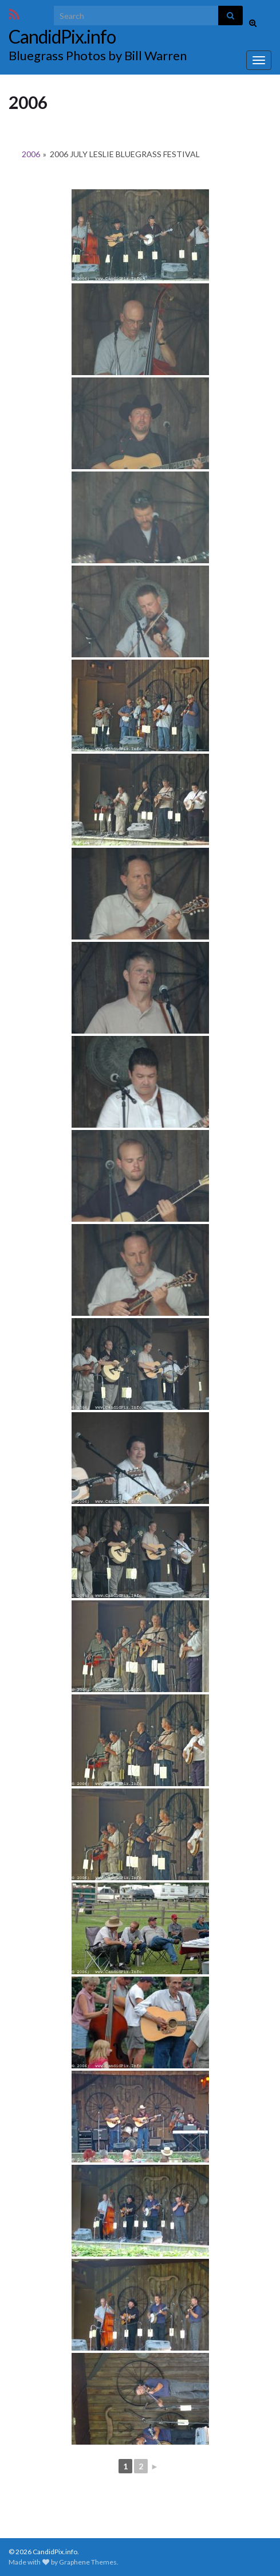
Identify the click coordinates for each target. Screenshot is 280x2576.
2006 (31, 154)
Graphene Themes (88, 2562)
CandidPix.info (62, 36)
